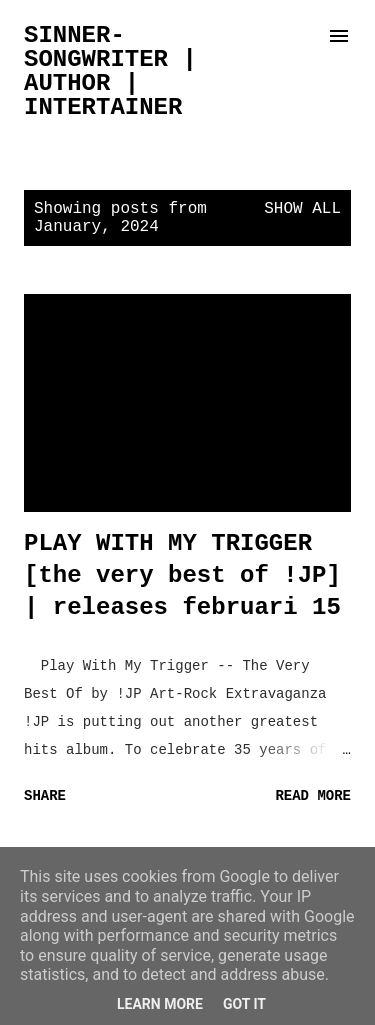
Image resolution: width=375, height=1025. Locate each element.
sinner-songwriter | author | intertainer (110, 71)
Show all (302, 209)
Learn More (160, 1004)
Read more (313, 796)
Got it (244, 1004)
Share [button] (45, 796)
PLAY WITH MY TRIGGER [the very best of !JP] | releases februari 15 (182, 575)
